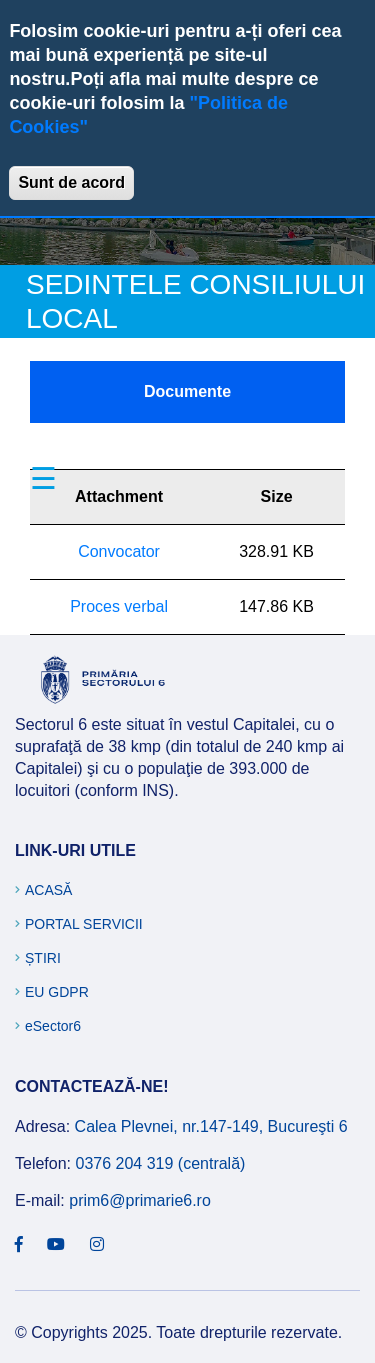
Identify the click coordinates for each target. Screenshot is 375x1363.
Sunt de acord (71, 182)
